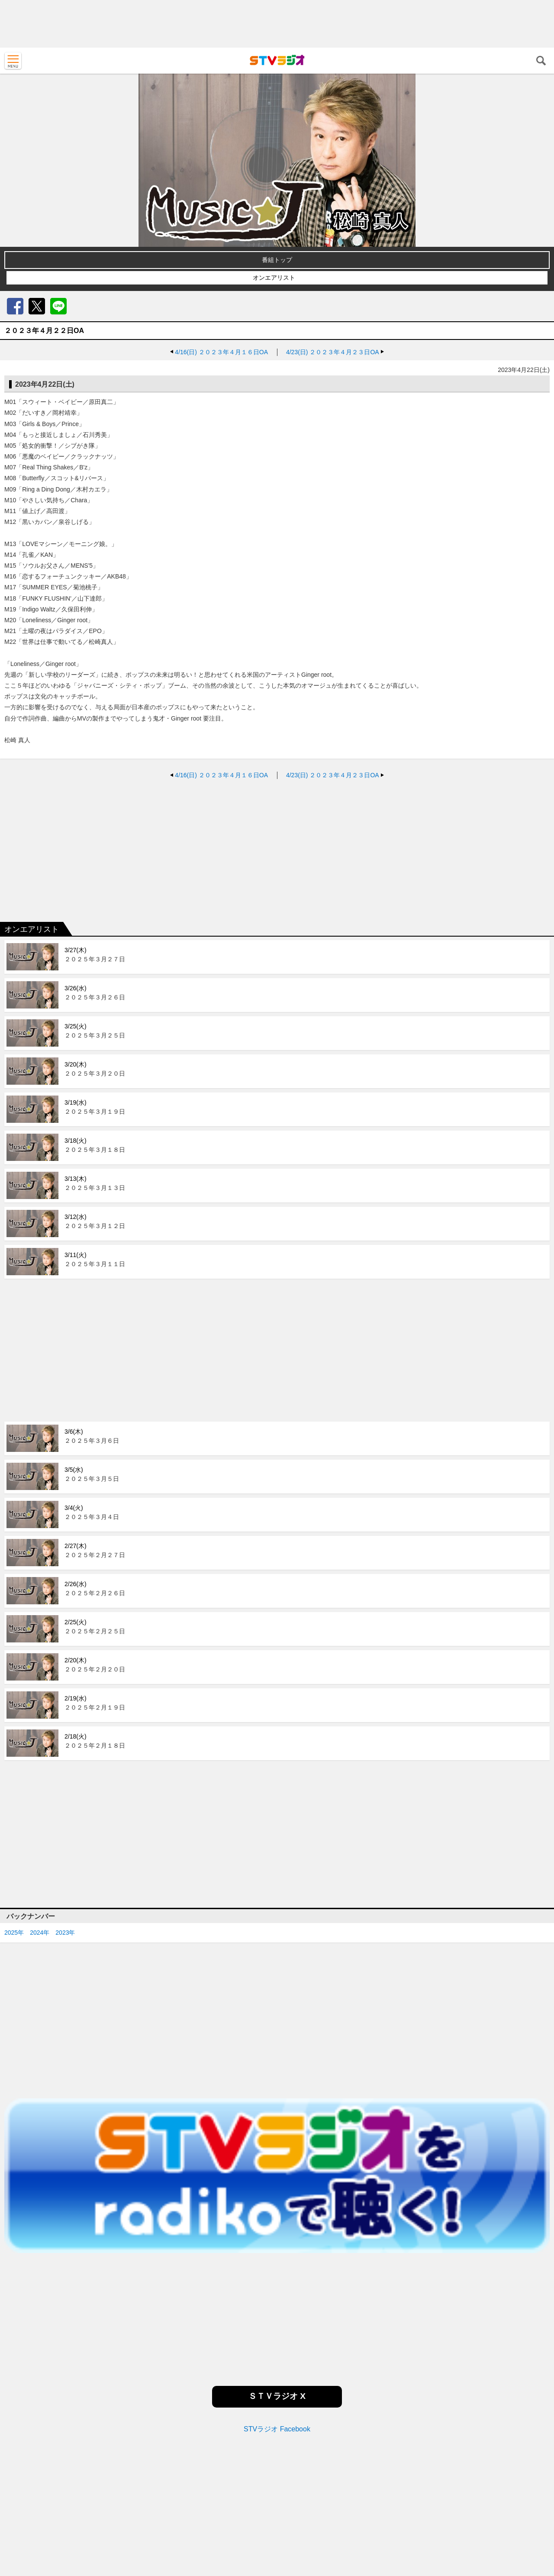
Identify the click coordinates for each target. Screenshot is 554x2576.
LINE (58, 306)
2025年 (14, 1932)
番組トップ (277, 259)
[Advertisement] (277, 23)
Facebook (15, 306)
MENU (13, 61)
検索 (541, 61)
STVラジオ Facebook (277, 2429)
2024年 (39, 1932)
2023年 (65, 1932)
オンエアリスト (274, 277)
